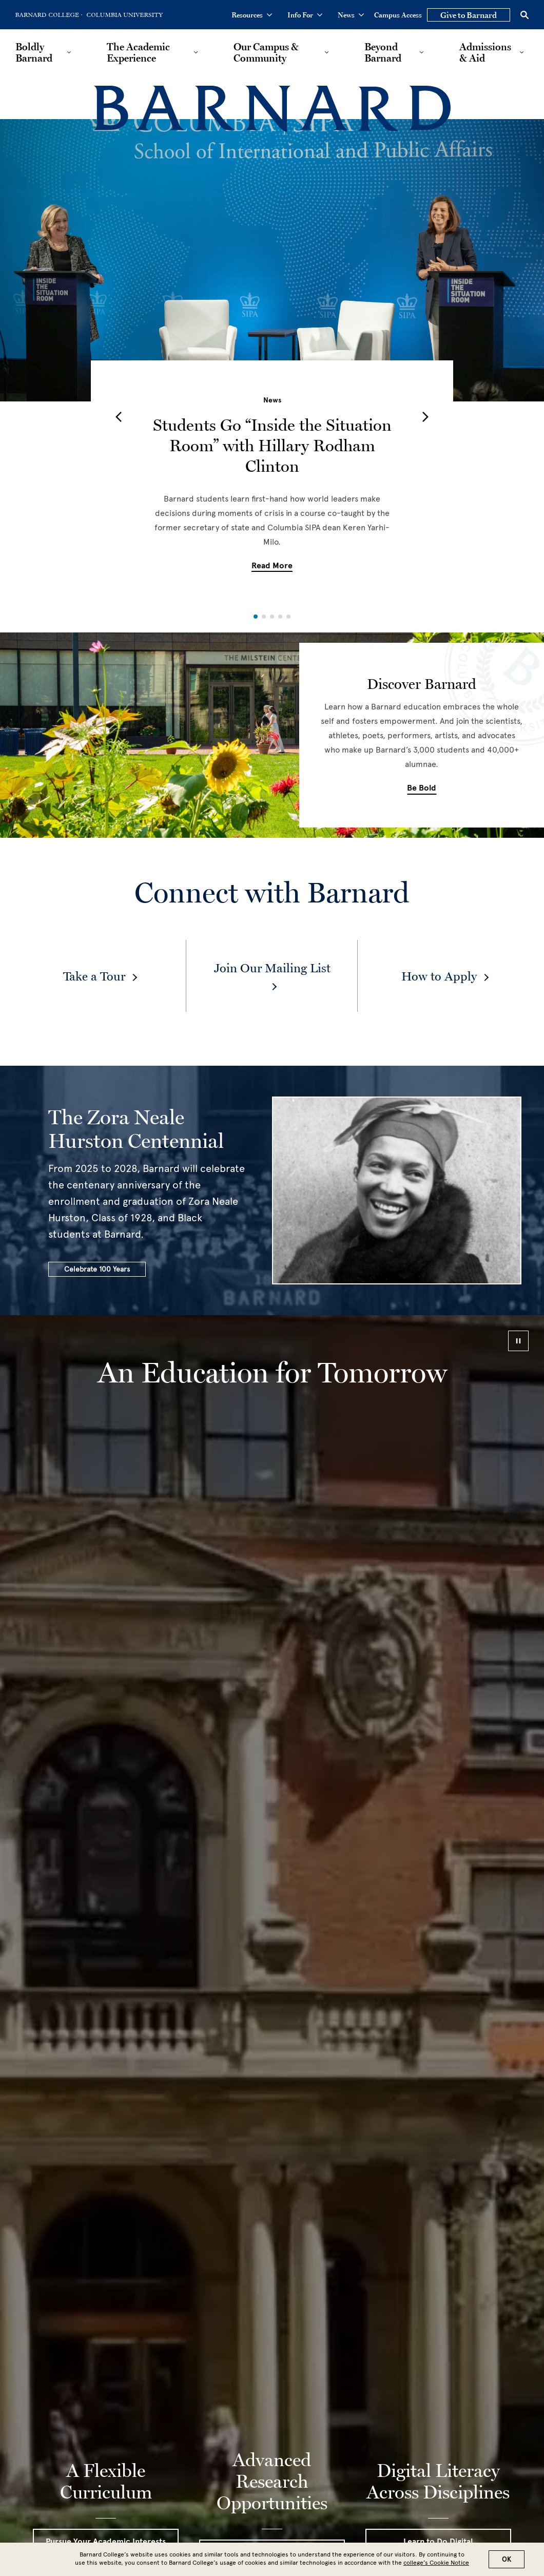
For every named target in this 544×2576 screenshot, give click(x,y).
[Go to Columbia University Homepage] (124, 15)
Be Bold (421, 788)
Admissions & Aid (485, 52)
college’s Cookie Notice (436, 2562)
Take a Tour (94, 976)
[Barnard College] (272, 109)
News (351, 15)
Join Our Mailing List (272, 967)
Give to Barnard (468, 15)
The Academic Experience (138, 52)
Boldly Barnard (33, 52)
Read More (272, 566)
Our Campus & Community (266, 52)
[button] (118, 417)
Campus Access (398, 15)
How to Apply (439, 976)
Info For (304, 15)
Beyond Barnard (382, 52)
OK (506, 2559)
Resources (251, 15)
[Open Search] (524, 15)
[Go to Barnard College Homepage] (48, 15)
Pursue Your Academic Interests (106, 2541)
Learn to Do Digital (438, 2541)
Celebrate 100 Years (97, 1269)
